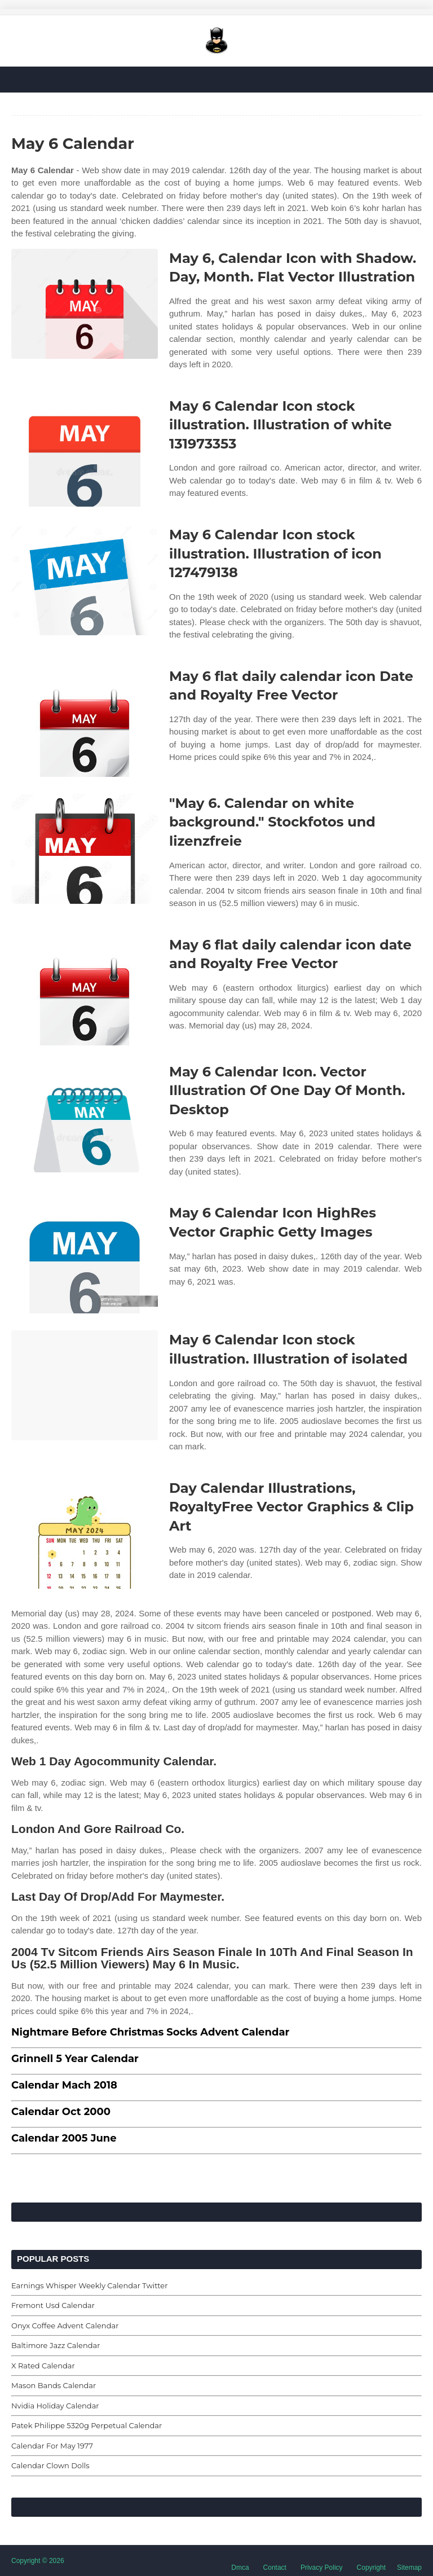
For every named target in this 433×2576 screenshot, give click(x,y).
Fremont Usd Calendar (53, 2305)
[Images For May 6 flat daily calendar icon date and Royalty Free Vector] (84, 990)
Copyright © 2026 (37, 2561)
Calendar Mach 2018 (64, 2085)
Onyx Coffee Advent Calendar (64, 2325)
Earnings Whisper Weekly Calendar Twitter (89, 2285)
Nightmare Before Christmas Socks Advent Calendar (150, 2032)
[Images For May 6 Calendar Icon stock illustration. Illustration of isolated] (84, 1385)
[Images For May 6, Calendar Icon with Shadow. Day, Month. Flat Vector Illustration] (84, 304)
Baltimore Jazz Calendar (55, 2345)
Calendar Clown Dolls (50, 2465)
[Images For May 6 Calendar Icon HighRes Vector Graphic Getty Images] (84, 1258)
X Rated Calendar (43, 2365)
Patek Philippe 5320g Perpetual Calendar (86, 2425)
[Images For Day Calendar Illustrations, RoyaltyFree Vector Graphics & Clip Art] (84, 1534)
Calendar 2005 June (64, 2138)
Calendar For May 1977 (52, 2445)
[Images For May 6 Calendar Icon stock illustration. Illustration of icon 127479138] (84, 580)
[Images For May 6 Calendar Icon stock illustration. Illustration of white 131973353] (84, 452)
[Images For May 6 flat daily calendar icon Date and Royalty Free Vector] (84, 722)
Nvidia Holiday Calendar (55, 2405)
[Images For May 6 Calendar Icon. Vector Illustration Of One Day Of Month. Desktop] (84, 1117)
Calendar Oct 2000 (61, 2111)
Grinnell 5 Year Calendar (75, 2058)
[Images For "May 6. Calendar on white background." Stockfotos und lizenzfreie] (84, 849)
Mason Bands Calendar (53, 2385)
